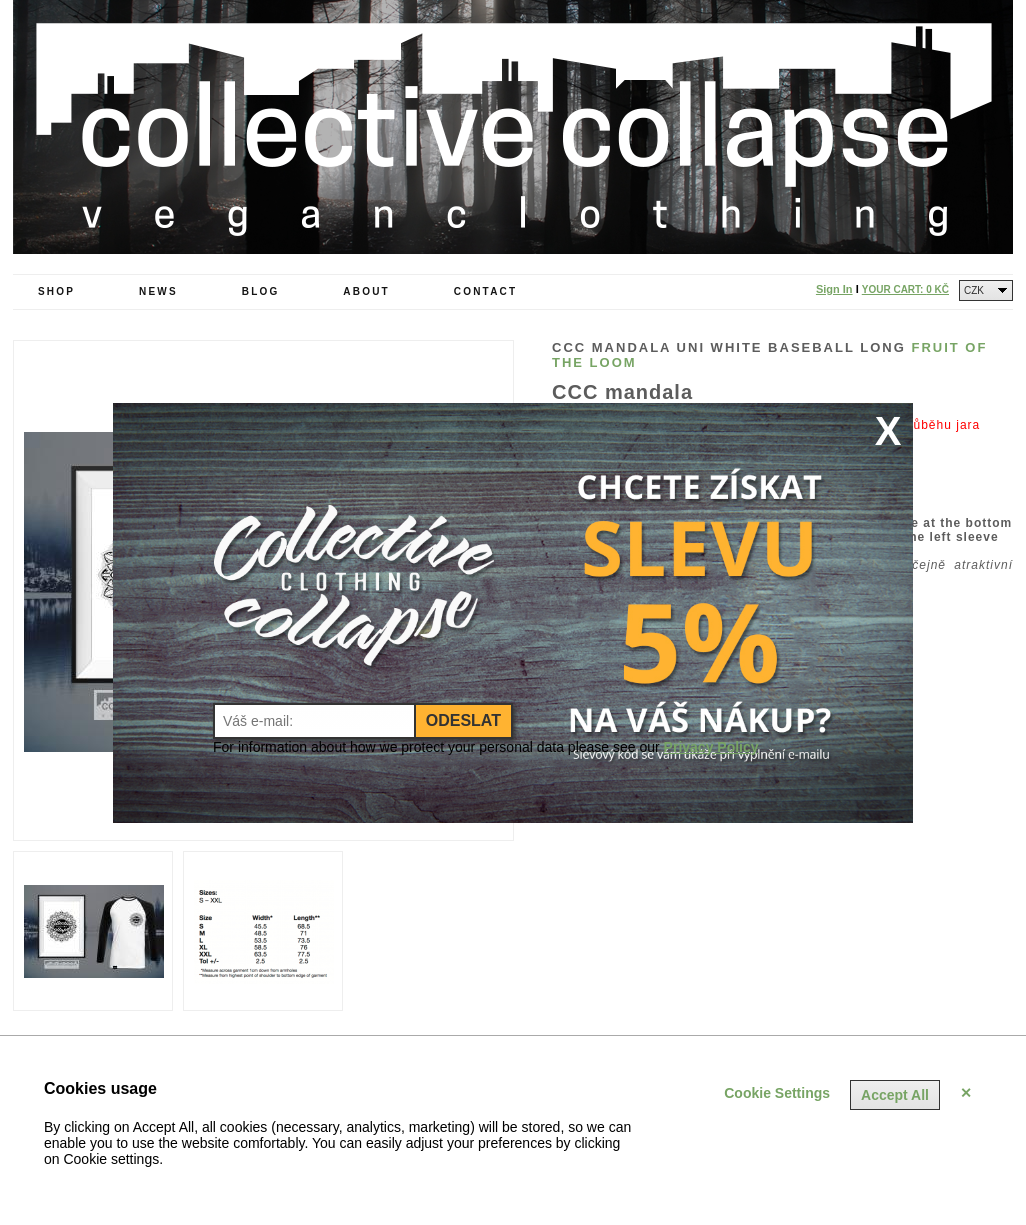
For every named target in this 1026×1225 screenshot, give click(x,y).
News (158, 291)
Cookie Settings (777, 1093)
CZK (974, 290)
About (366, 291)
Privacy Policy (711, 747)
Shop (56, 291)
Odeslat (463, 720)
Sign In (834, 289)
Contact (486, 291)
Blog (261, 291)
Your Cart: (905, 289)
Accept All (895, 1095)
